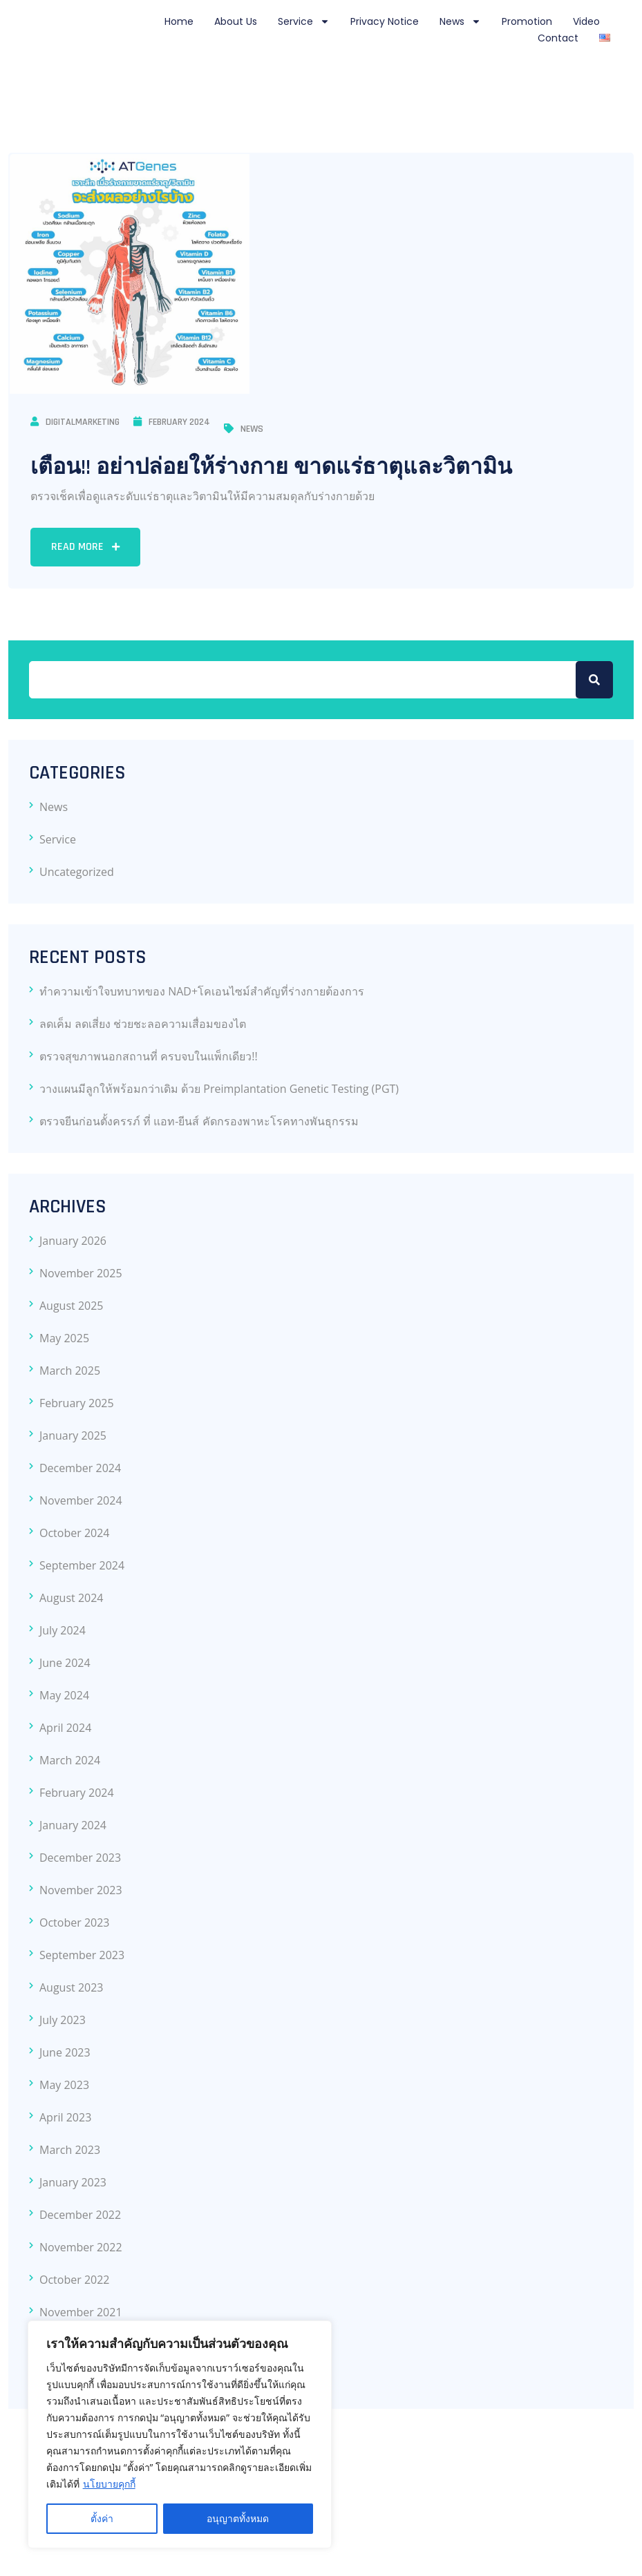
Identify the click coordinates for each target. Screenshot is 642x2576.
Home (178, 21)
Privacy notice (384, 21)
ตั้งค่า (102, 2518)
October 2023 (74, 1922)
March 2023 (69, 2149)
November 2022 (80, 2247)
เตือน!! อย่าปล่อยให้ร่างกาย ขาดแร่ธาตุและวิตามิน (271, 467)
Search (594, 679)
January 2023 (72, 2182)
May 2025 (64, 1338)
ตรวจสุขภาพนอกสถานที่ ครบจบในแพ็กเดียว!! (148, 1056)
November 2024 (80, 1500)
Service (304, 21)
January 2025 (72, 1435)
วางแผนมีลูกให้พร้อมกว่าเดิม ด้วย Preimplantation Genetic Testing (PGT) (219, 1088)
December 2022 (80, 2214)
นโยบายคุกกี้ (109, 2483)
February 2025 (76, 1403)
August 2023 (71, 1987)
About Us (235, 21)
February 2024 (171, 422)
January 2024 (72, 1825)
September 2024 (81, 1565)
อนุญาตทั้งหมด (238, 2518)
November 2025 (80, 1273)
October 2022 (74, 2279)
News (460, 21)
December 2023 (80, 1857)
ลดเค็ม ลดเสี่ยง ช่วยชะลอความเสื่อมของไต (142, 1023)
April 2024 (65, 1727)
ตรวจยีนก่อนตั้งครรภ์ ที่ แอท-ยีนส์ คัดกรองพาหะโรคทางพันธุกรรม (199, 1121)
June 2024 (65, 1662)
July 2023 (62, 2020)
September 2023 (81, 1955)
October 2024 (74, 1532)
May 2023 (64, 2084)
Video (586, 21)
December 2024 (80, 1468)
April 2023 (65, 2117)
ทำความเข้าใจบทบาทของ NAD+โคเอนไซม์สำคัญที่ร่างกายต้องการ (201, 991)
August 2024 (71, 1597)
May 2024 (64, 1695)
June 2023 (65, 2052)
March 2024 (69, 1760)
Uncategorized (76, 871)
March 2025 (69, 1370)
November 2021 (80, 2312)
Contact (558, 38)
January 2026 (72, 1240)
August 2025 (71, 1305)
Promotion (527, 21)
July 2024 (62, 1630)
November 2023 (80, 1890)
